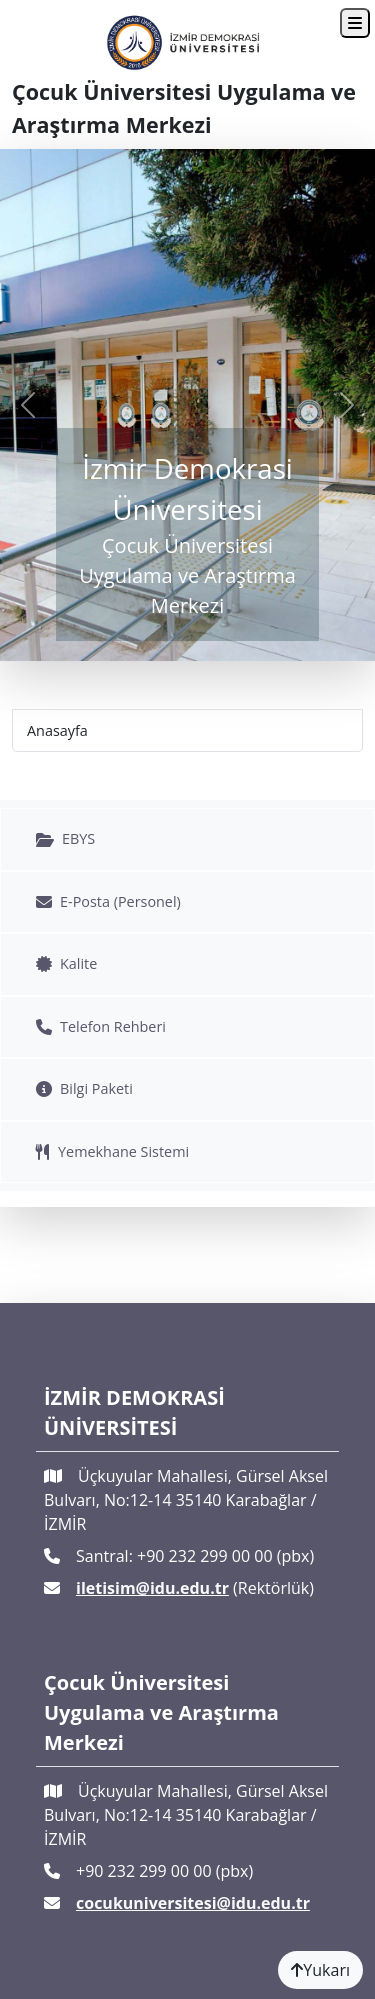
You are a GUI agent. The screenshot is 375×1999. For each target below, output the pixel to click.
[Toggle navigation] (355, 23)
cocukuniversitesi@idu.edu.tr (193, 1903)
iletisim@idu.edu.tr (152, 1588)
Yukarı (320, 1970)
